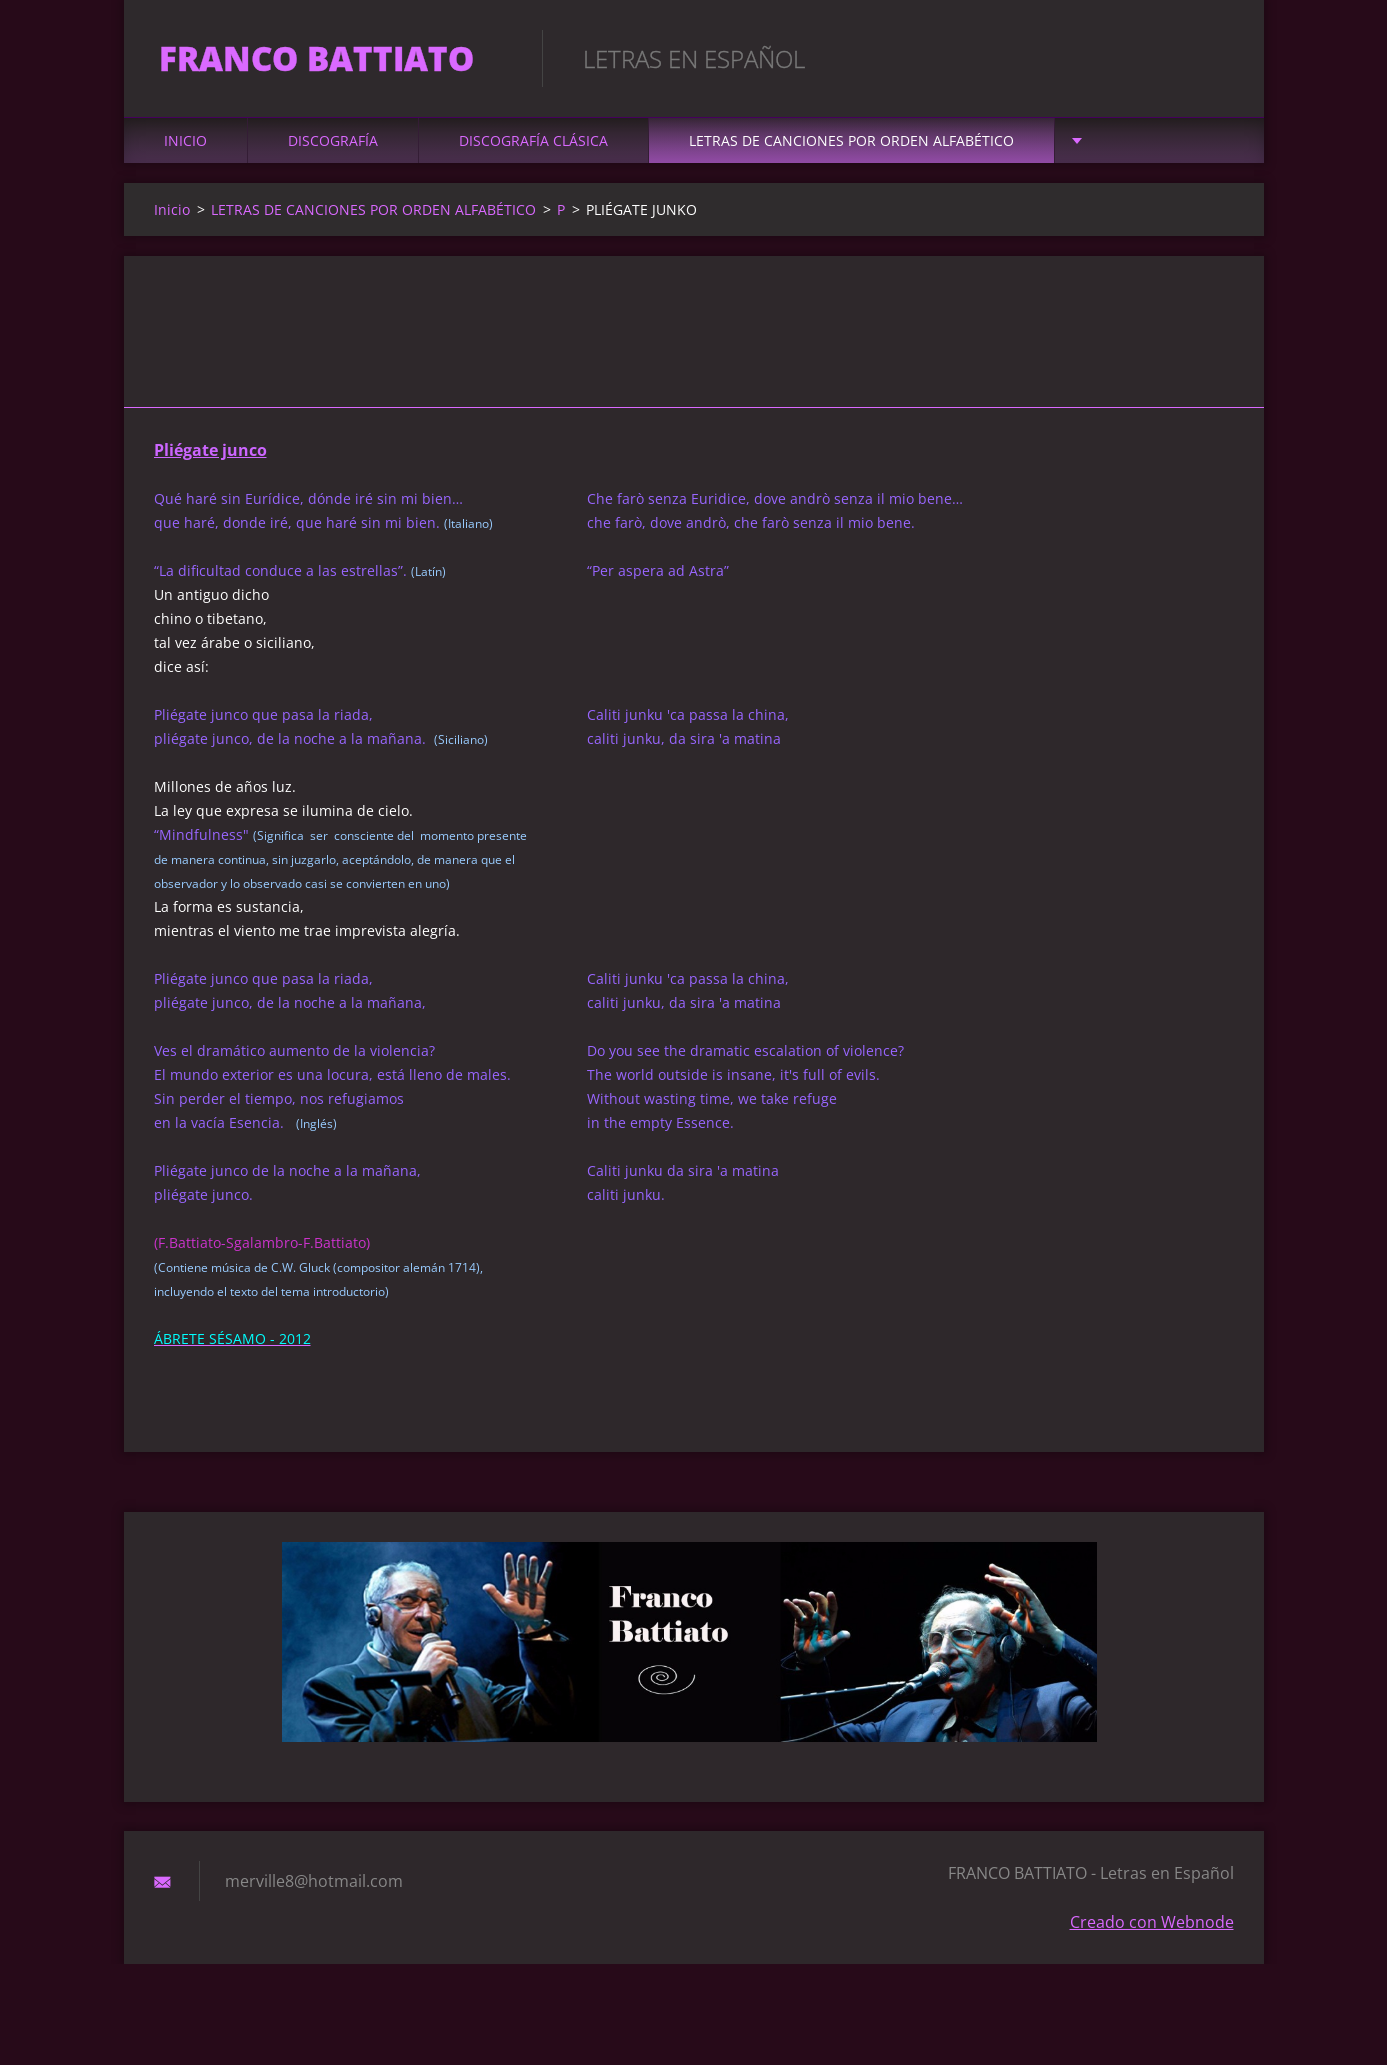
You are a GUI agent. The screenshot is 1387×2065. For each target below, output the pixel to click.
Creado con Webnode (1152, 1933)
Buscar (1212, 58)
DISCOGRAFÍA (333, 151)
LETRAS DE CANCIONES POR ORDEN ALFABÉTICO (851, 151)
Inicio (185, 151)
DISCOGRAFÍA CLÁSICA (533, 151)
